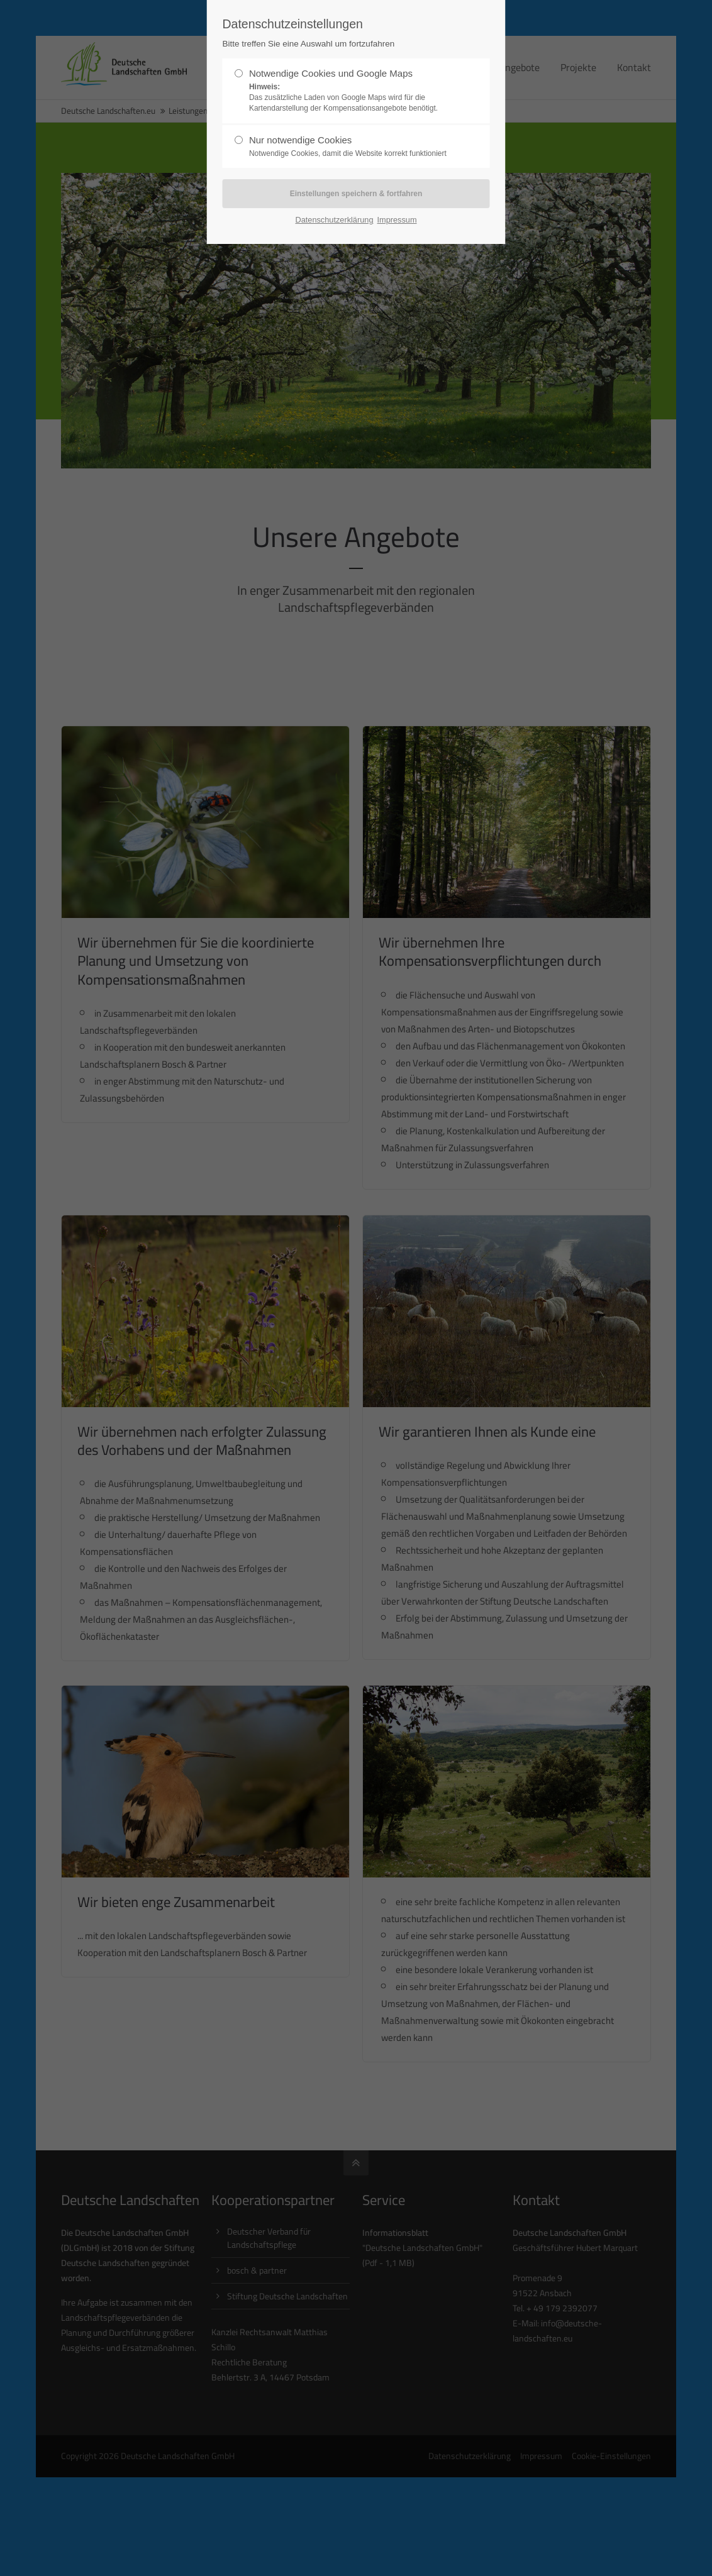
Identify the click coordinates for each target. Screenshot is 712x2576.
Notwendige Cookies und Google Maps (351, 90)
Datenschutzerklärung (334, 219)
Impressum (396, 219)
